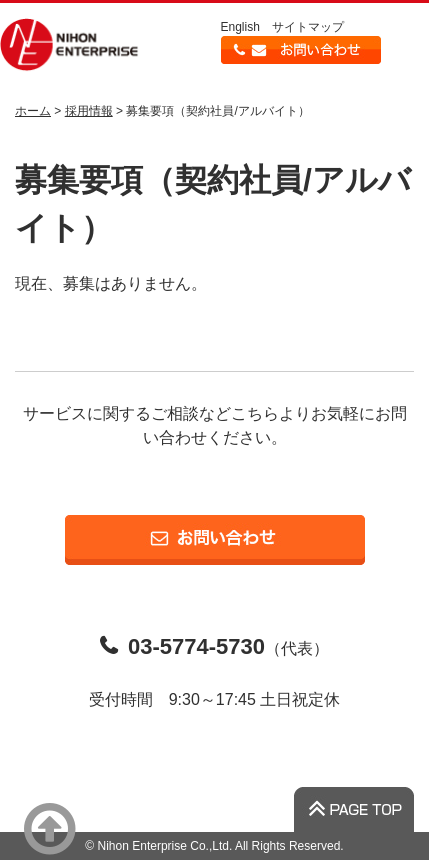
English (240, 27)
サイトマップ (308, 27)
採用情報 (89, 111)
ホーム (33, 111)
